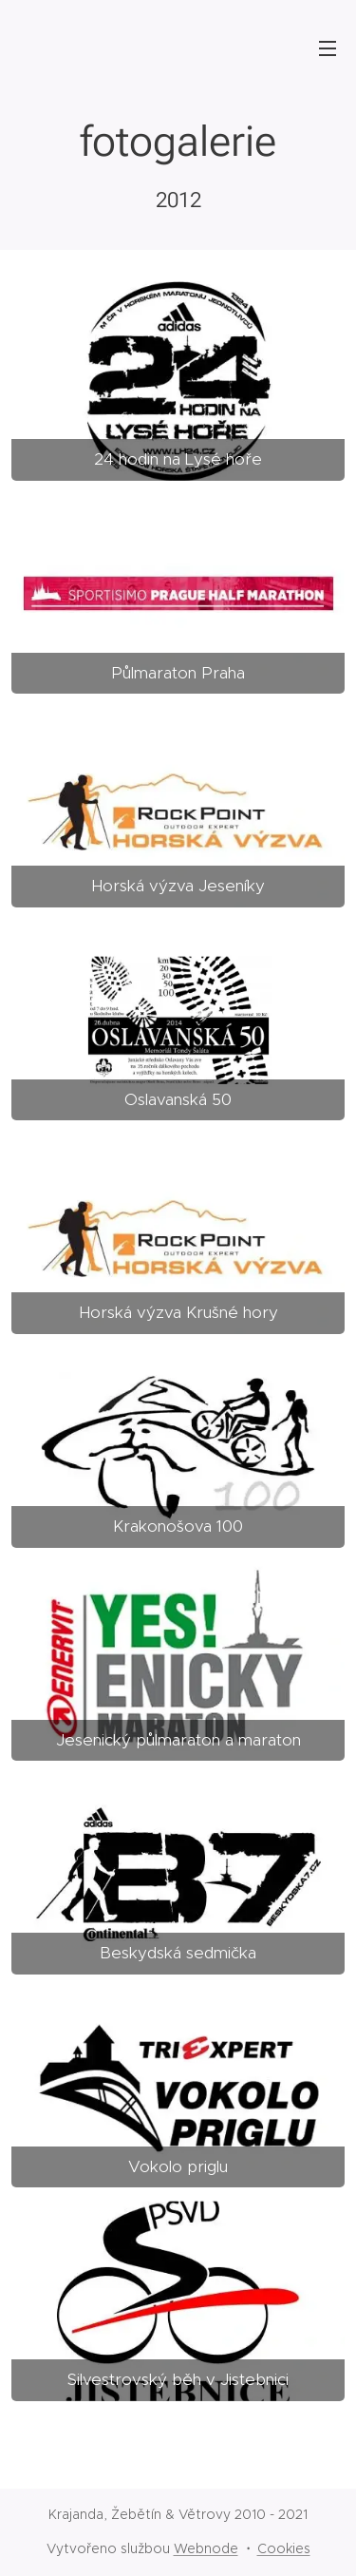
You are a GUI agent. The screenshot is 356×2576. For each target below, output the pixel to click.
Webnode (206, 2548)
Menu (327, 48)
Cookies (283, 2548)
